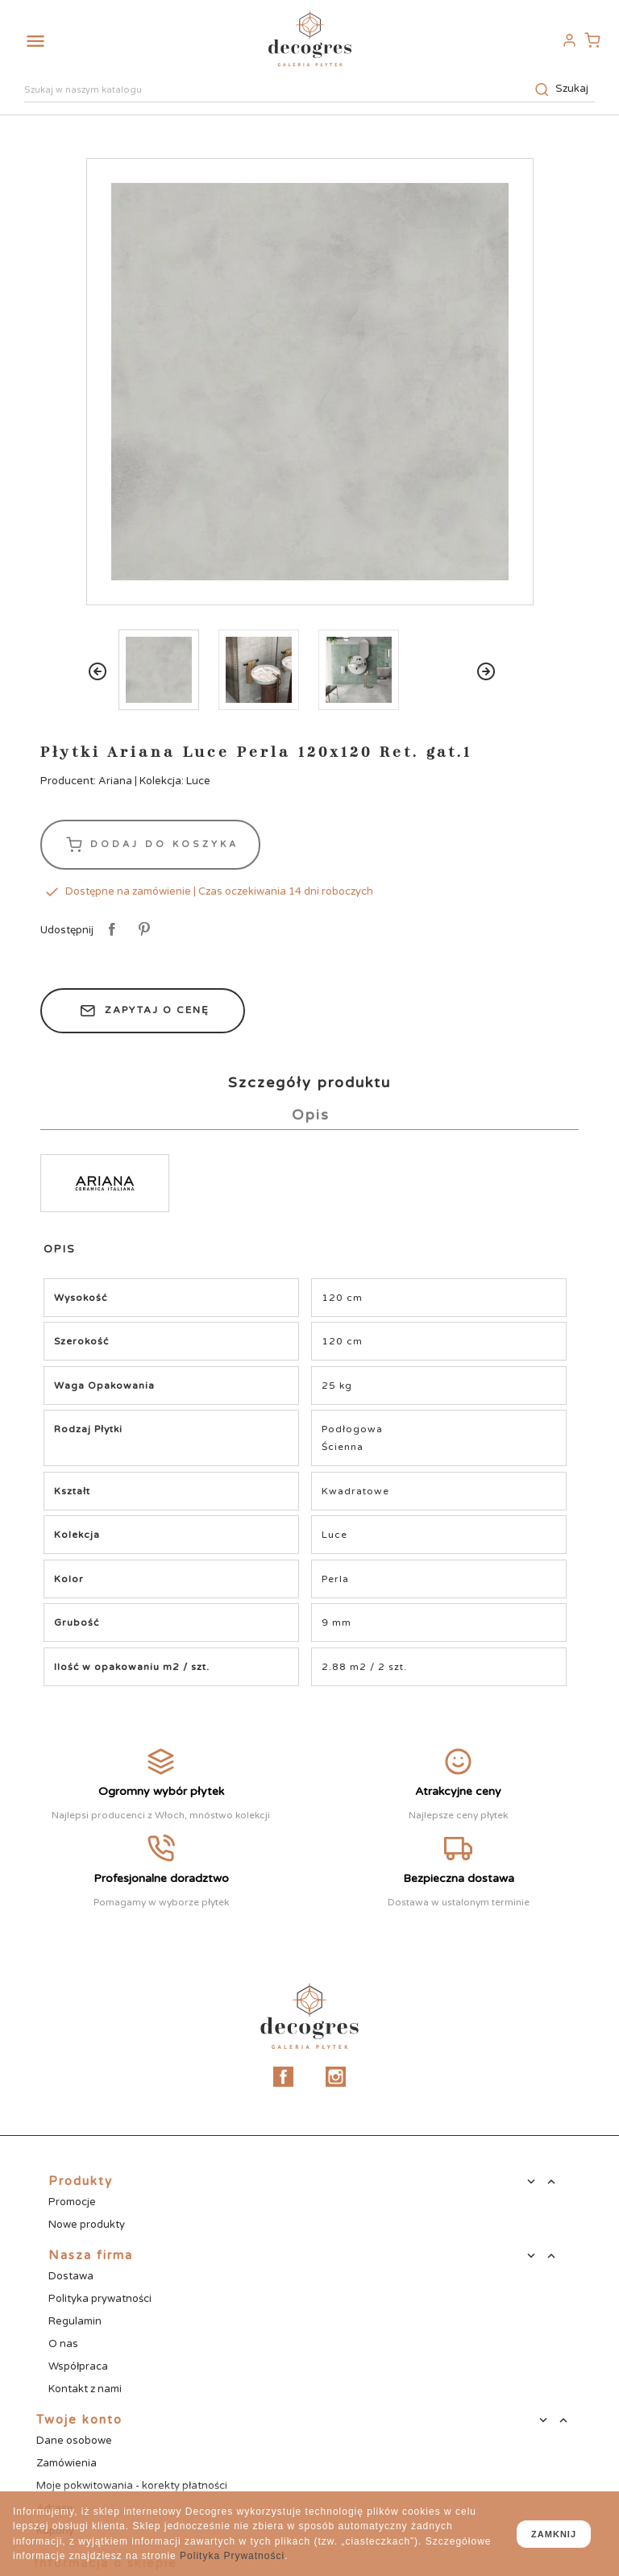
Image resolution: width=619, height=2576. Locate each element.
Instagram (336, 2077)
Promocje (72, 2202)
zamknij (553, 2534)
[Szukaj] (309, 91)
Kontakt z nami (85, 2389)
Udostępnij (109, 930)
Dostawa (70, 2276)
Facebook (283, 2077)
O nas (63, 2343)
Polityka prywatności (100, 2298)
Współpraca (78, 2366)
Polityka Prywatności (232, 2555)
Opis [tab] (311, 1115)
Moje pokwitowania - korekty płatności (131, 2485)
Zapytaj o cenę (143, 1010)
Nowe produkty (86, 2224)
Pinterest (141, 930)
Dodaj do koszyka (150, 844)
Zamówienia (66, 2463)
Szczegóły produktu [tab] (309, 1082)
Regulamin (75, 2321)
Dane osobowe (74, 2440)
